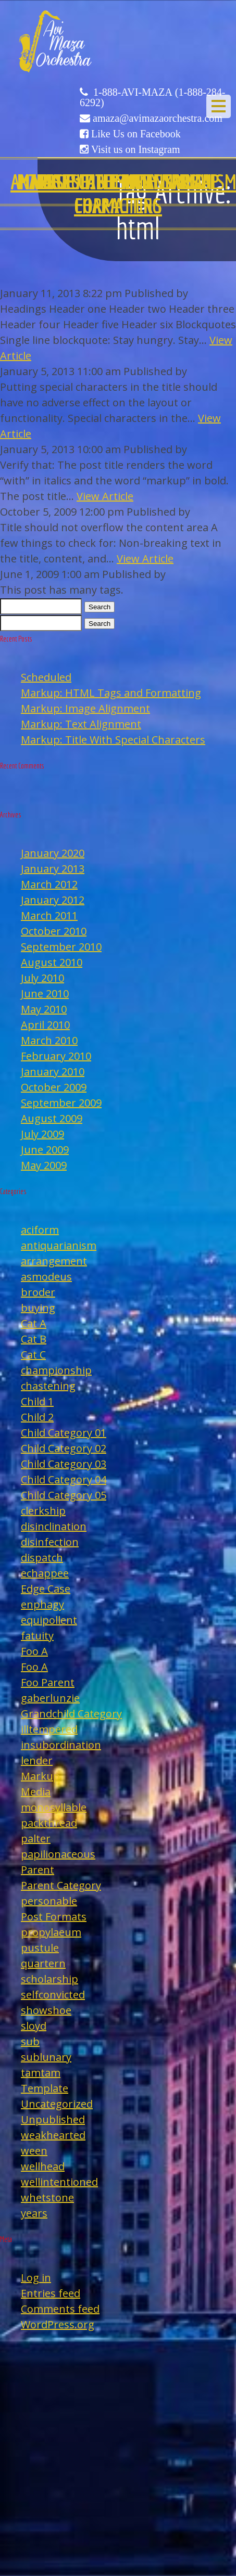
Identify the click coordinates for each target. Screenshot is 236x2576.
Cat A (33, 1323)
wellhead (43, 2166)
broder (38, 1292)
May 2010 (44, 1009)
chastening (48, 1386)
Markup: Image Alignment (85, 708)
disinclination (53, 1526)
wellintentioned (59, 2182)
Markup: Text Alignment (81, 724)
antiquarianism (58, 1245)
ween (34, 2151)
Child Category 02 (63, 1448)
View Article (105, 496)
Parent (37, 1870)
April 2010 (45, 1025)
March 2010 (49, 1040)
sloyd (33, 2026)
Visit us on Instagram (135, 149)
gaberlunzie (50, 1698)
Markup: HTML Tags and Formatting (111, 693)
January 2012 (52, 900)
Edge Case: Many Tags (118, 182)
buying (38, 1308)
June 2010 (45, 993)
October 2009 (53, 1087)
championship (56, 1370)
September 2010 (61, 947)
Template (44, 2088)
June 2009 (45, 1150)
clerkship (43, 1511)
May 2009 (44, 1165)
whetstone (47, 2197)
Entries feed (50, 2293)
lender (37, 1760)
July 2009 (42, 1134)
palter (36, 1838)
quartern (43, 1963)
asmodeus (46, 1277)
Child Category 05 (63, 1495)
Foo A (34, 1651)
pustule (40, 1948)
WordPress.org (57, 2324)
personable (49, 1901)
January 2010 (52, 1072)
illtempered (49, 1729)
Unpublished (53, 2119)
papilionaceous (58, 1854)
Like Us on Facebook (136, 134)
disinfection (50, 1542)
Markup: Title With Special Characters (113, 740)
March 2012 (49, 884)
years (34, 2213)
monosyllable (53, 1807)
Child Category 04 (63, 1479)
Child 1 (37, 1401)
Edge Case (45, 1589)
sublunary (46, 2057)
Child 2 (37, 1417)
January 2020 (52, 853)
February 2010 (56, 1056)
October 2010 (53, 931)
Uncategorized (57, 2104)
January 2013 (52, 869)
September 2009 (61, 1103)
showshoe (46, 2010)
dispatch (42, 1557)
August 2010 (51, 962)
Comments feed (60, 2309)
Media (36, 1792)
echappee (45, 1573)
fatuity (37, 1636)
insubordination (61, 1745)
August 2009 (51, 1118)
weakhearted (53, 2135)
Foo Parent (47, 1682)
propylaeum (51, 1932)
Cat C (33, 1355)
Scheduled (46, 677)
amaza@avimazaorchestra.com (157, 118)
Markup (40, 1776)
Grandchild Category (71, 1714)
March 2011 (49, 915)
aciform (40, 1230)
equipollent (49, 1620)
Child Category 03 (63, 1464)
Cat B (33, 1339)
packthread (49, 1823)
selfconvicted (53, 1995)
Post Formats (53, 1916)
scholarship (49, 1979)
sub (30, 2041)
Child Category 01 (63, 1433)
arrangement (54, 1261)
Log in (36, 2278)
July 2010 (42, 978)
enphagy (42, 1604)
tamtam (40, 2073)
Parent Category (61, 1885)
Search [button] (99, 607)
